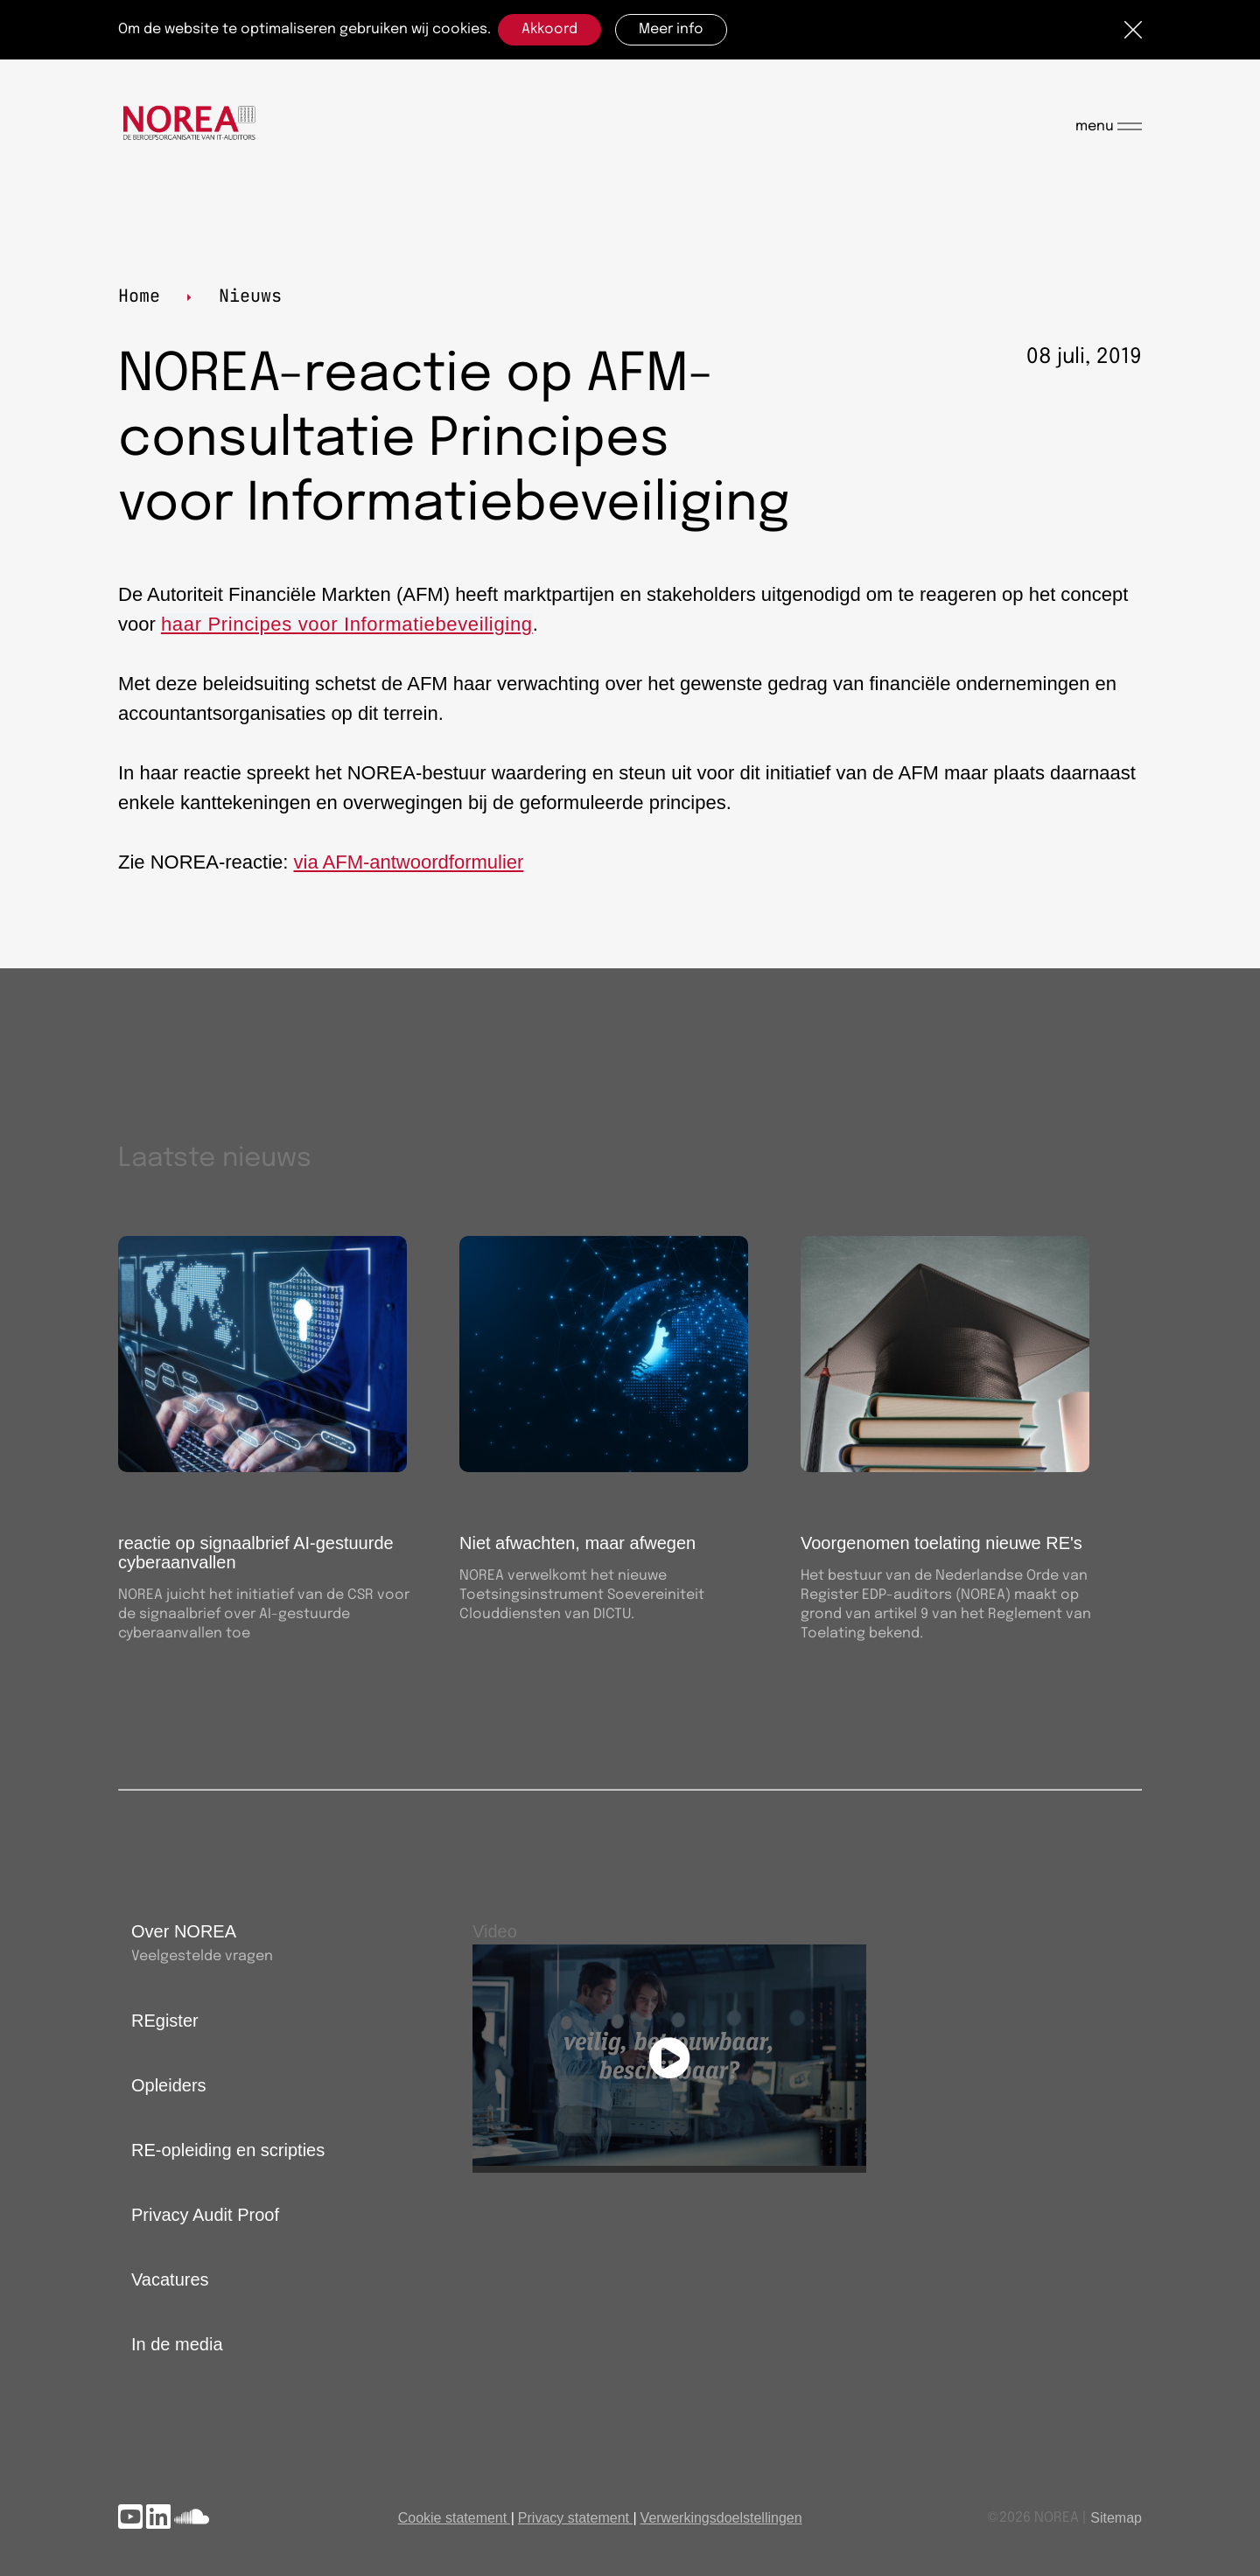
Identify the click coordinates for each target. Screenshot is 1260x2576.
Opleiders (168, 2085)
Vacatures (170, 2279)
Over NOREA (183, 1931)
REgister (165, 2020)
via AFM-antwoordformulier (409, 862)
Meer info (671, 29)
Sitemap (1116, 2517)
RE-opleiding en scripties (228, 2150)
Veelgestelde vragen (202, 1956)
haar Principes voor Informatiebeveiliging (347, 624)
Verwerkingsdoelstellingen (721, 2517)
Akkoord (550, 29)
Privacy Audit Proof (205, 2214)
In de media (177, 2344)
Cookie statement (453, 2517)
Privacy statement (573, 2517)
